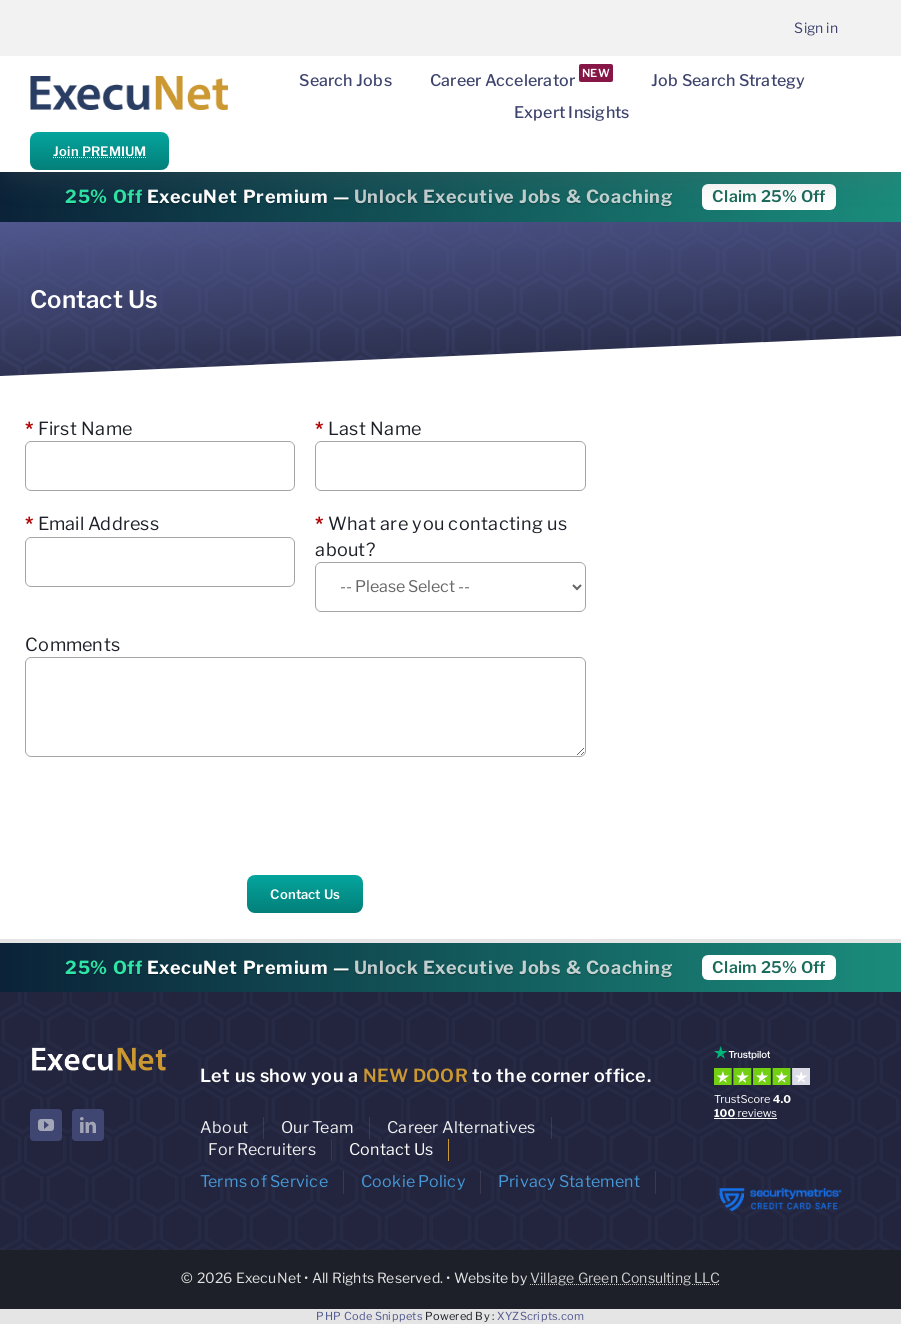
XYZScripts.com (541, 1316)
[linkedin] (88, 1125)
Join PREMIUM (99, 151)
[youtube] (46, 1125)
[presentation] (177, 816)
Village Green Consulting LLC (625, 1277)
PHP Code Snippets (369, 1316)
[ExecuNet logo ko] (98, 1050)
